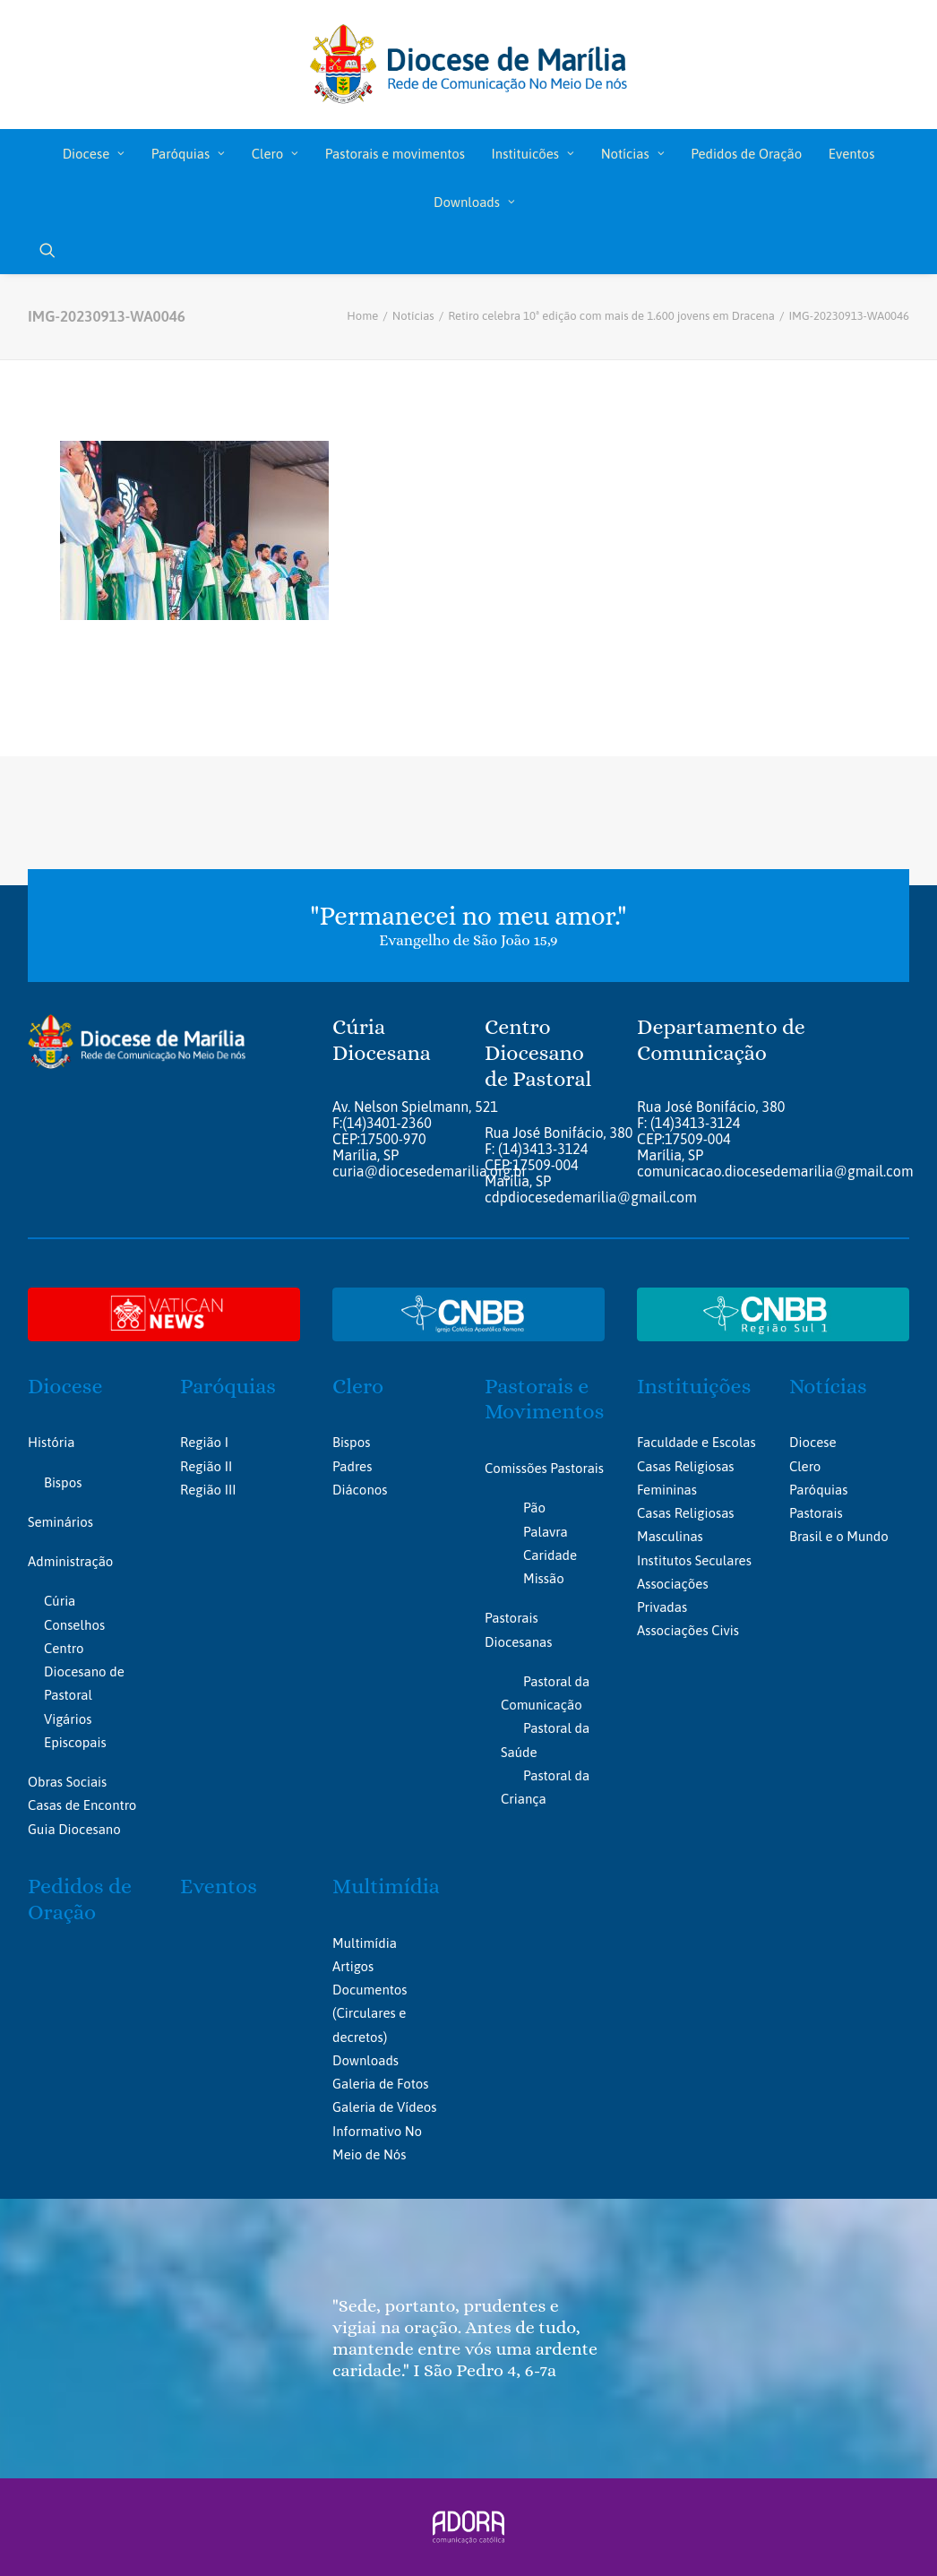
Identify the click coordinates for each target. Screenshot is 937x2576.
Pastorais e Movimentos (544, 1399)
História (51, 1442)
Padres (352, 1466)
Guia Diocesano (74, 1829)
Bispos (63, 1482)
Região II (206, 1466)
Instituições (694, 1386)
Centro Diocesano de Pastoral (84, 1672)
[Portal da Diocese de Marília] (469, 64)
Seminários (60, 1521)
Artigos (353, 1966)
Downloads (474, 202)
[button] (47, 250)
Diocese (94, 153)
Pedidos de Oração (746, 153)
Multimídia (386, 1886)
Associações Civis (688, 1630)
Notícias (633, 153)
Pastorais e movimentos (395, 153)
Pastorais (816, 1513)
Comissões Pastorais (544, 1468)
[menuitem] (94, 153)
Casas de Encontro (82, 1805)
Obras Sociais (67, 1781)
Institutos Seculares (694, 1560)
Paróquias (188, 153)
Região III (208, 1489)
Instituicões (533, 153)
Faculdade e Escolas (696, 1442)
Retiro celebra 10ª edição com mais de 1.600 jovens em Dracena (611, 316)
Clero (275, 153)
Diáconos (359, 1489)
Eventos (851, 153)
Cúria (59, 1600)
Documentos (369, 1989)
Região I (204, 1442)
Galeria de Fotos (380, 2083)
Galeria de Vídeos (384, 2107)
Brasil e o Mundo (839, 1536)
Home (362, 316)
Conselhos (74, 1625)
